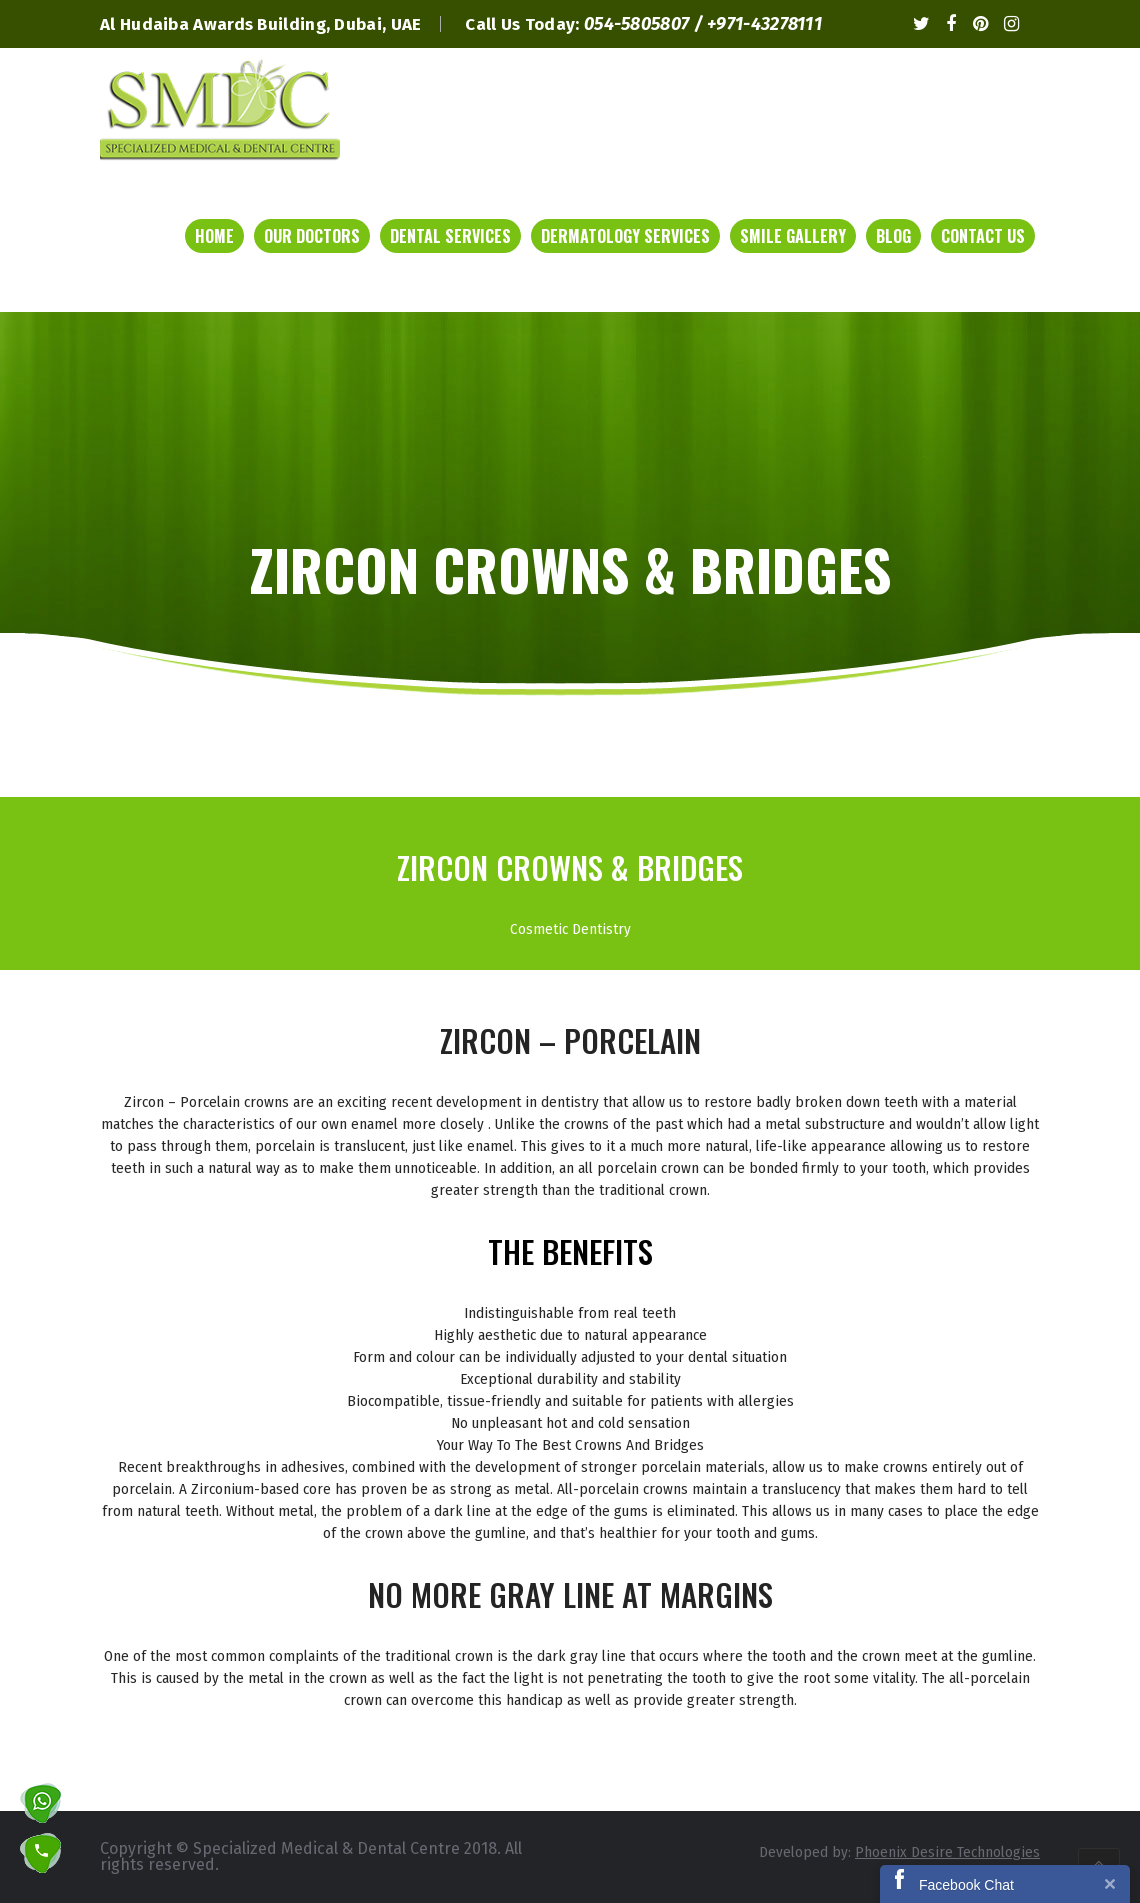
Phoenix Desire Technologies (947, 1852)
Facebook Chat (966, 1885)
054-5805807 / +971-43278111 (703, 24)
